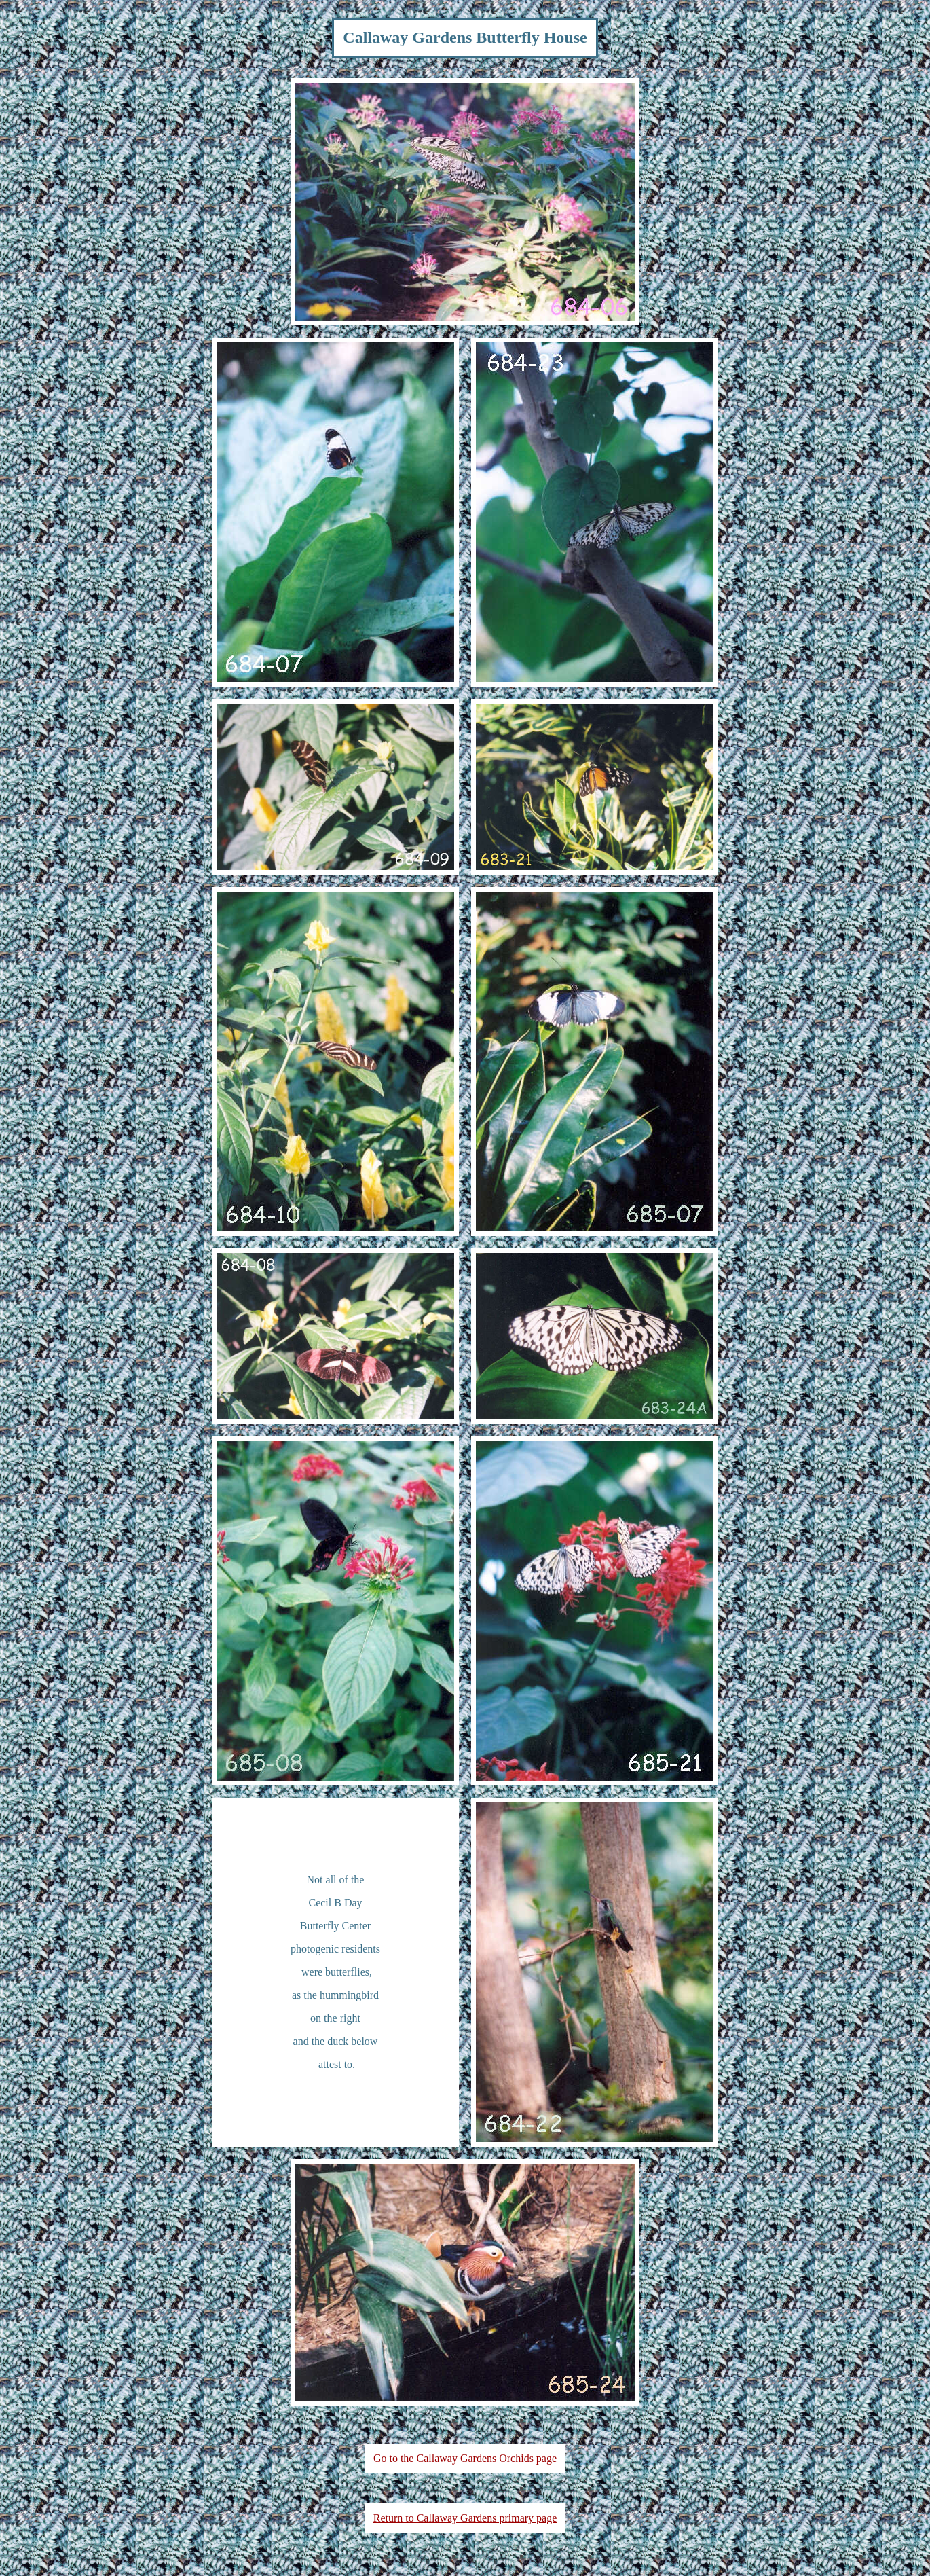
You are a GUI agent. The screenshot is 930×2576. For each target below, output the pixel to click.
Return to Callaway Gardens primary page (465, 2518)
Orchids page (528, 2458)
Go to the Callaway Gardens (436, 2458)
